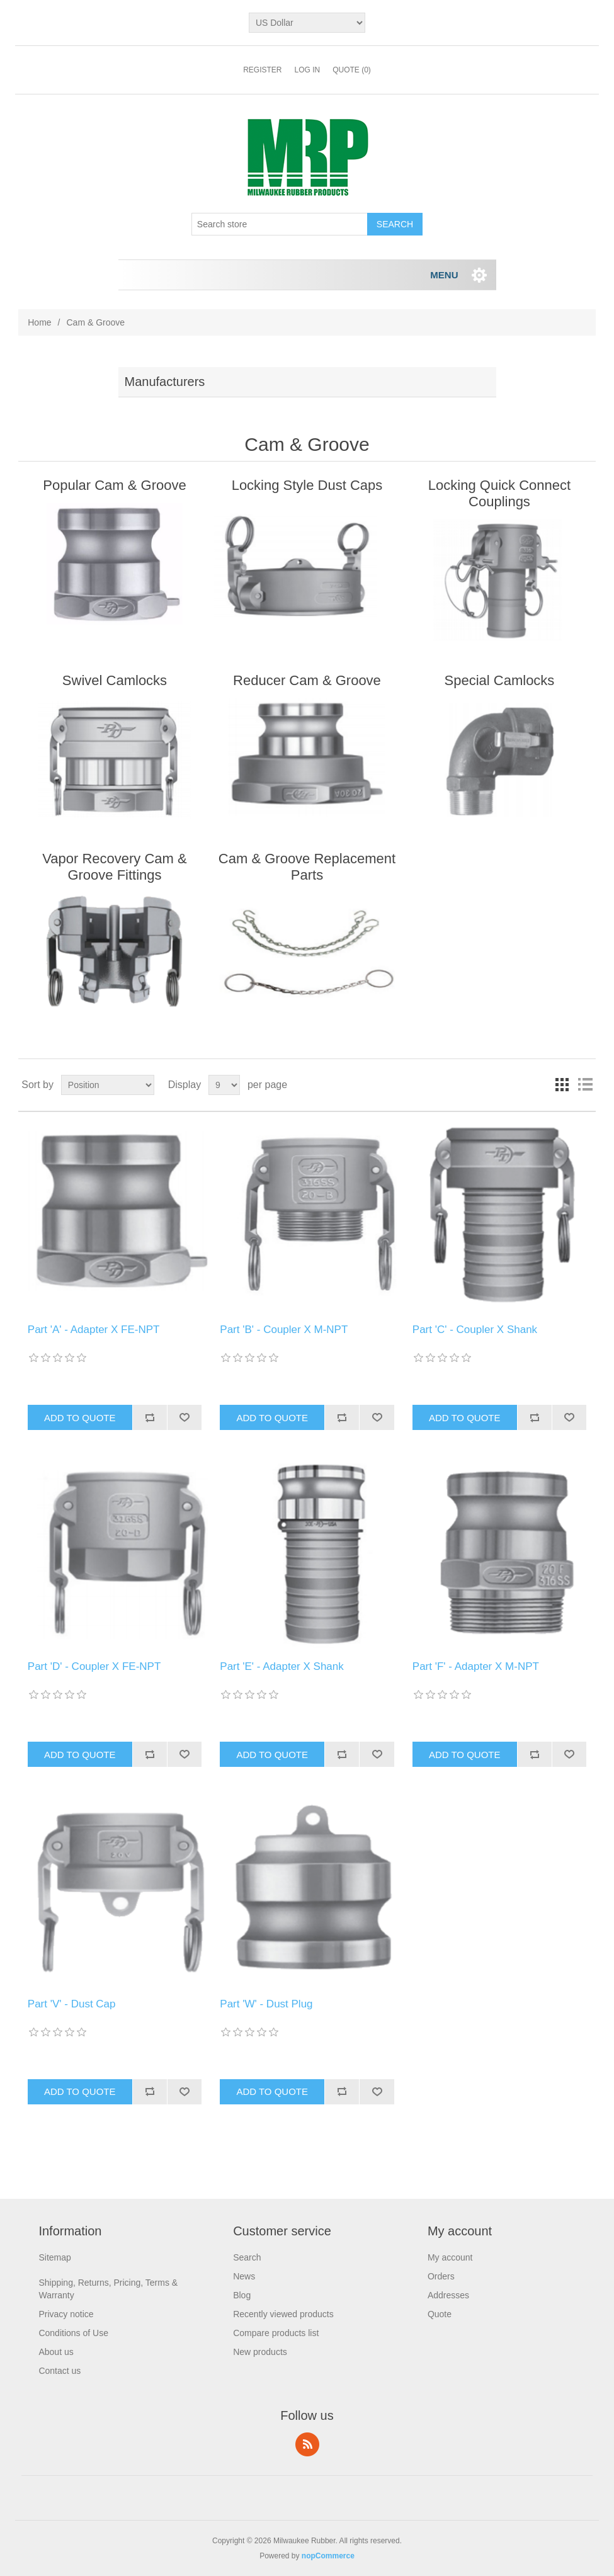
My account (450, 2257)
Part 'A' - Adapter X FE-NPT (94, 1330)
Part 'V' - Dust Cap (72, 2004)
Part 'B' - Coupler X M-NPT (284, 1330)
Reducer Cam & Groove (307, 680)
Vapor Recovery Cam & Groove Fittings (114, 867)
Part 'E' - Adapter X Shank (281, 1666)
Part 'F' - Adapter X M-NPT (475, 1666)
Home (39, 322)
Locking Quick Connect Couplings (499, 493)
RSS (307, 2444)
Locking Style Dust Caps (307, 485)
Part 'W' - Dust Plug (266, 2004)
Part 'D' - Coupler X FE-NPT (94, 1666)
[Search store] (279, 224)
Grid (562, 1085)
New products (260, 2352)
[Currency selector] (307, 23)
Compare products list (276, 2333)
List (585, 1085)
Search (247, 2257)
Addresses (448, 2295)
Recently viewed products (283, 2314)
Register (262, 69)
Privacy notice (65, 2314)
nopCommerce (328, 2555)
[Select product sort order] (107, 1085)
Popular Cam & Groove (114, 485)
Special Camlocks (500, 680)
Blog (242, 2295)
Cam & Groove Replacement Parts (307, 867)
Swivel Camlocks (114, 680)
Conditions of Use (73, 2333)
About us (55, 2352)
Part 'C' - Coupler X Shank (474, 1330)
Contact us (59, 2371)
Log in (307, 69)
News (244, 2276)
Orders (441, 2276)
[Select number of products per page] (224, 1085)
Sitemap (54, 2257)
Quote (440, 2314)
